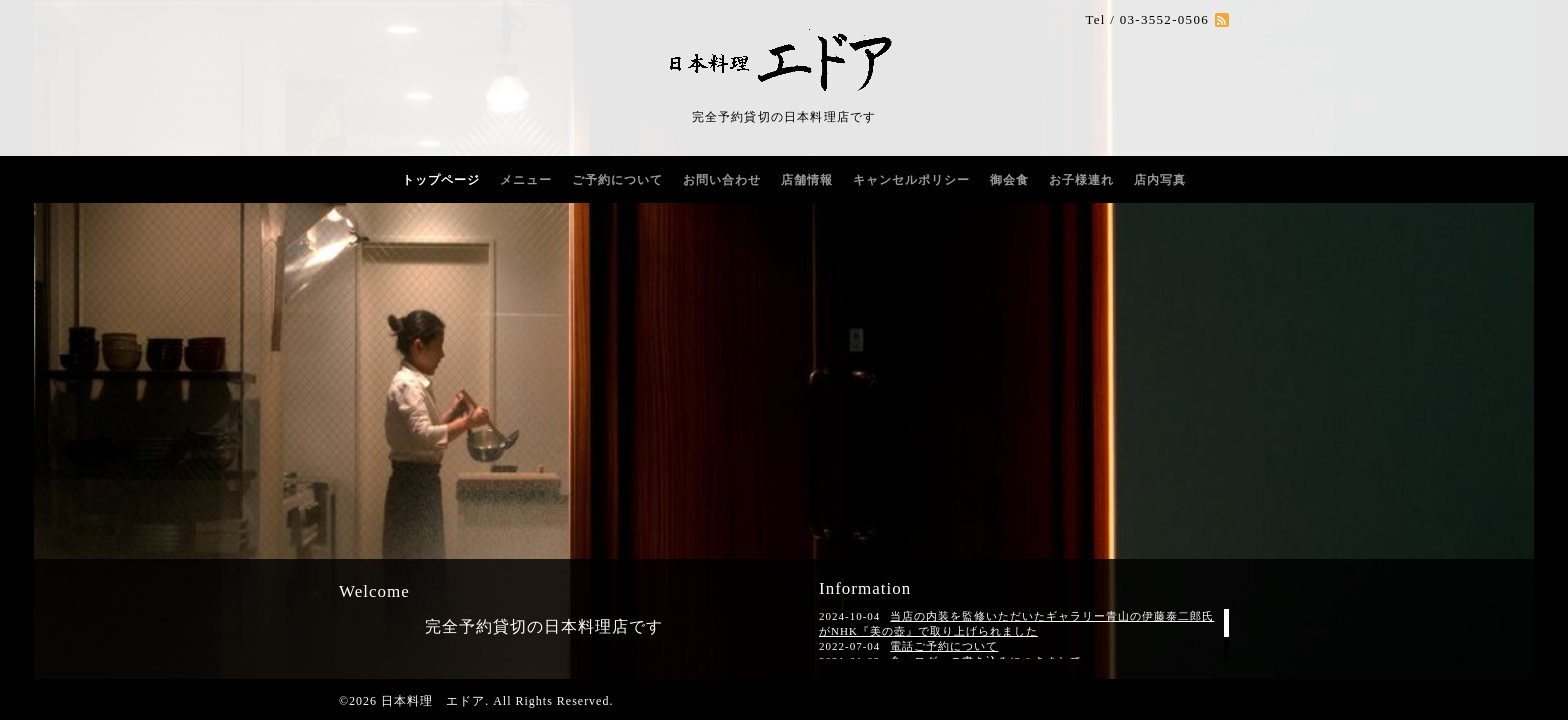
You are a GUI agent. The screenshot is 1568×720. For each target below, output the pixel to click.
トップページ (441, 180)
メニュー (526, 180)
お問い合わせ (722, 180)
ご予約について (617, 180)
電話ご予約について (944, 646)
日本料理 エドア (433, 701)
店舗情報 (807, 180)
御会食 (1009, 180)
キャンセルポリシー (911, 180)
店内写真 (1160, 180)
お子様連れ (1081, 180)
